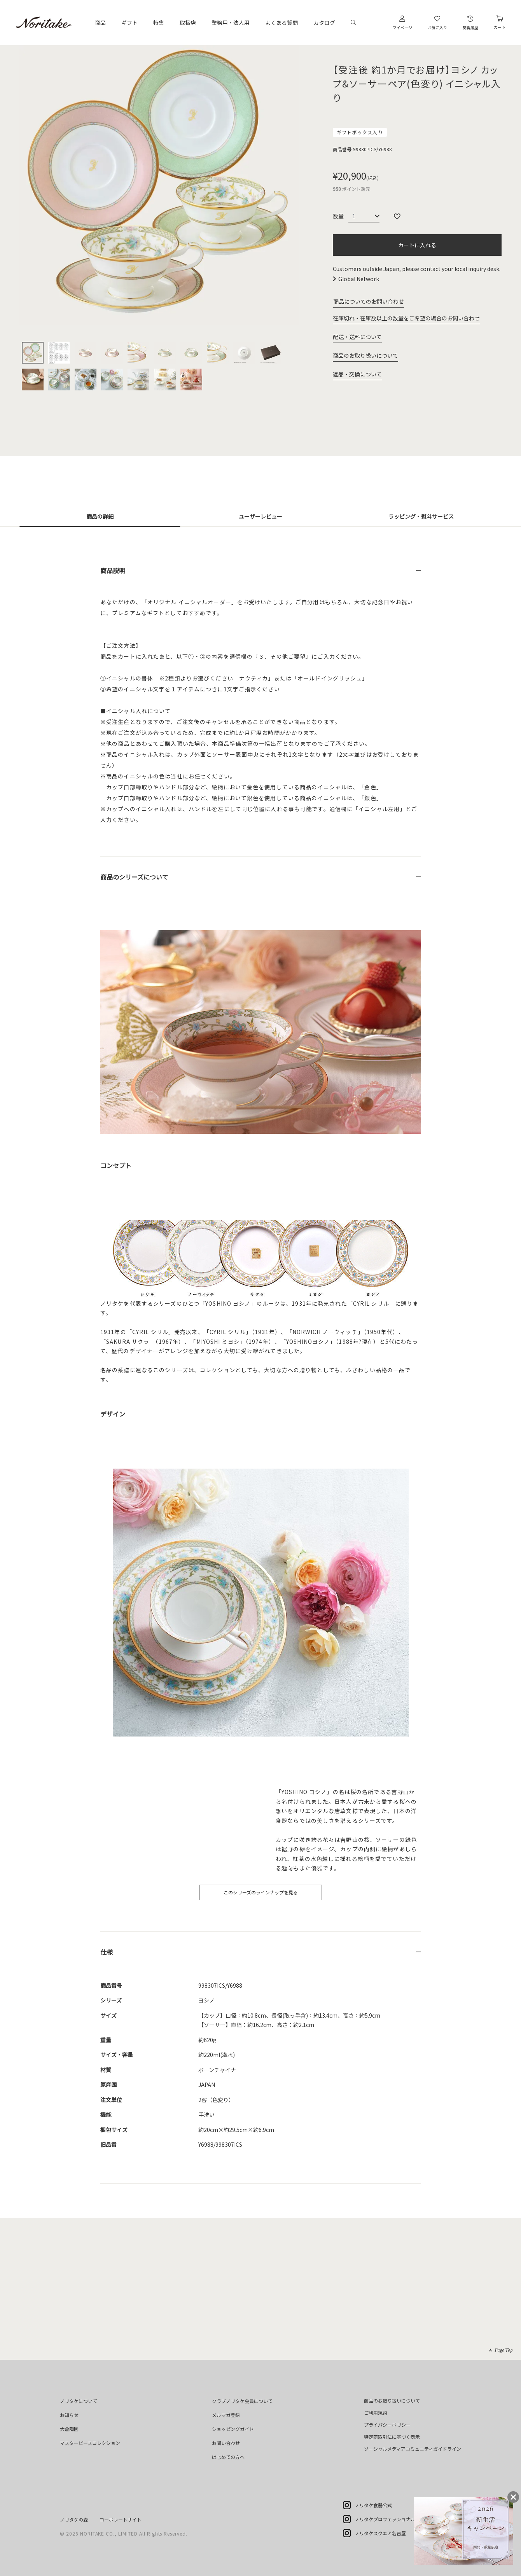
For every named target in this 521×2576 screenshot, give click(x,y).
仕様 (106, 1952)
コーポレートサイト (121, 2519)
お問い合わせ (226, 2443)
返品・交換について (357, 374)
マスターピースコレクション (90, 2443)
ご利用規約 (375, 2412)
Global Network (358, 279)
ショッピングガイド (233, 2429)
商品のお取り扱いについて (365, 355)
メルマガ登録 (226, 2415)
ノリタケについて (78, 2401)
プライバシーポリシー (387, 2424)
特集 (158, 22)
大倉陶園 (69, 2429)
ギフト (129, 22)
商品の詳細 (100, 516)
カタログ (324, 22)
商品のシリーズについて (134, 876)
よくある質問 (281, 22)
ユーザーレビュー (260, 516)
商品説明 (112, 570)
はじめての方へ (228, 2457)
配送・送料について (357, 337)
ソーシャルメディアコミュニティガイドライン (412, 2448)
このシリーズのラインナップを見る (261, 1892)
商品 (100, 22)
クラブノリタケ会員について (242, 2401)
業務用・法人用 (231, 22)
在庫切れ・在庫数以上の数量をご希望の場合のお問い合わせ (406, 318)
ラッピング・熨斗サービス (421, 516)
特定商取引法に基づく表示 (392, 2436)
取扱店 (188, 22)
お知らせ (69, 2415)
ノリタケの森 (74, 2519)
